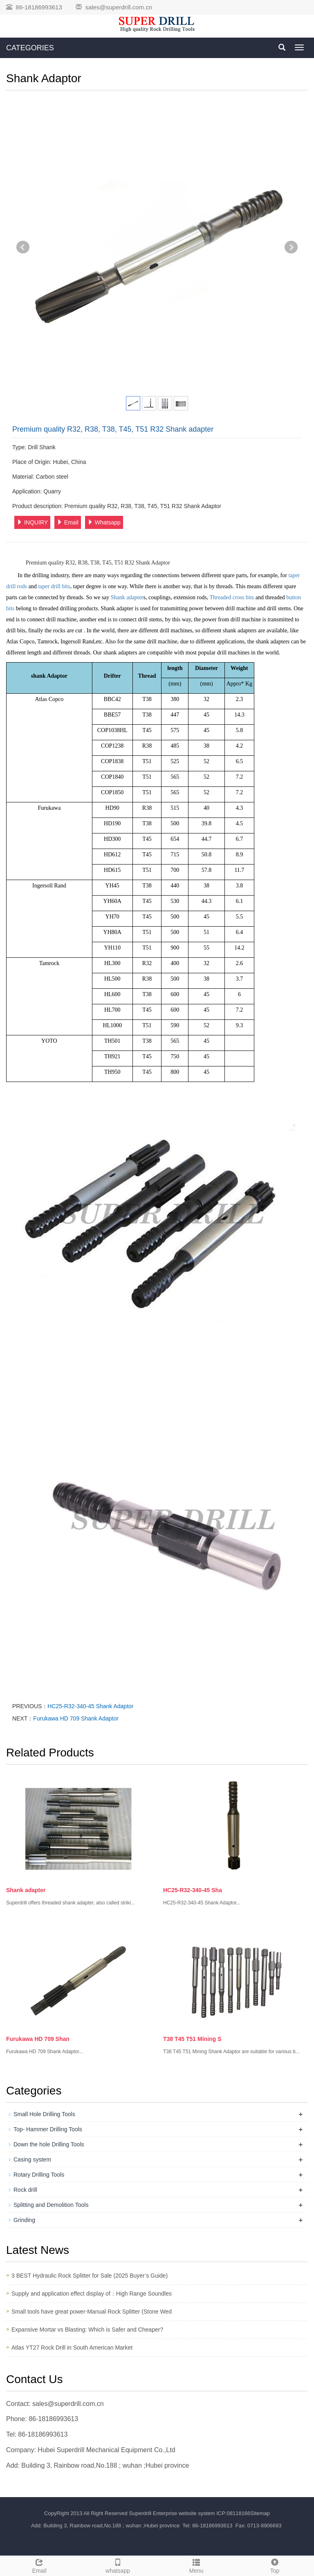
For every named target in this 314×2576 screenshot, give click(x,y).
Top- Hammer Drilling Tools (47, 2129)
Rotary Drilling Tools (38, 2174)
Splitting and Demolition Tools (50, 2205)
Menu (196, 2565)
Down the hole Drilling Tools (48, 2144)
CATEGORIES (30, 48)
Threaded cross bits (231, 597)
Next (291, 247)
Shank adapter (127, 597)
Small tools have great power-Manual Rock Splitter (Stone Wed (91, 2311)
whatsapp (117, 2565)
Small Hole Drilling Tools (44, 2114)
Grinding (24, 2220)
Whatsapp (104, 522)
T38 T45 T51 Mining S (192, 2039)
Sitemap (260, 2513)
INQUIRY (32, 522)
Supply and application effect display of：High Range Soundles (91, 2293)
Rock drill (25, 2189)
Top (275, 2565)
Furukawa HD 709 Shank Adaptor (76, 1718)
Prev (22, 247)
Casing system (32, 2159)
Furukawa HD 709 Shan (38, 2039)
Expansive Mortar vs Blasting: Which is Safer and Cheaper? (87, 2329)
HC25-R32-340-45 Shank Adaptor (90, 1706)
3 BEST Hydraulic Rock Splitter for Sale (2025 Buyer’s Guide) (89, 2275)
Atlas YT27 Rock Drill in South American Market (71, 2347)
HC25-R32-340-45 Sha (192, 1890)
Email (67, 522)
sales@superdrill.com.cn (118, 7)
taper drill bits (54, 586)
